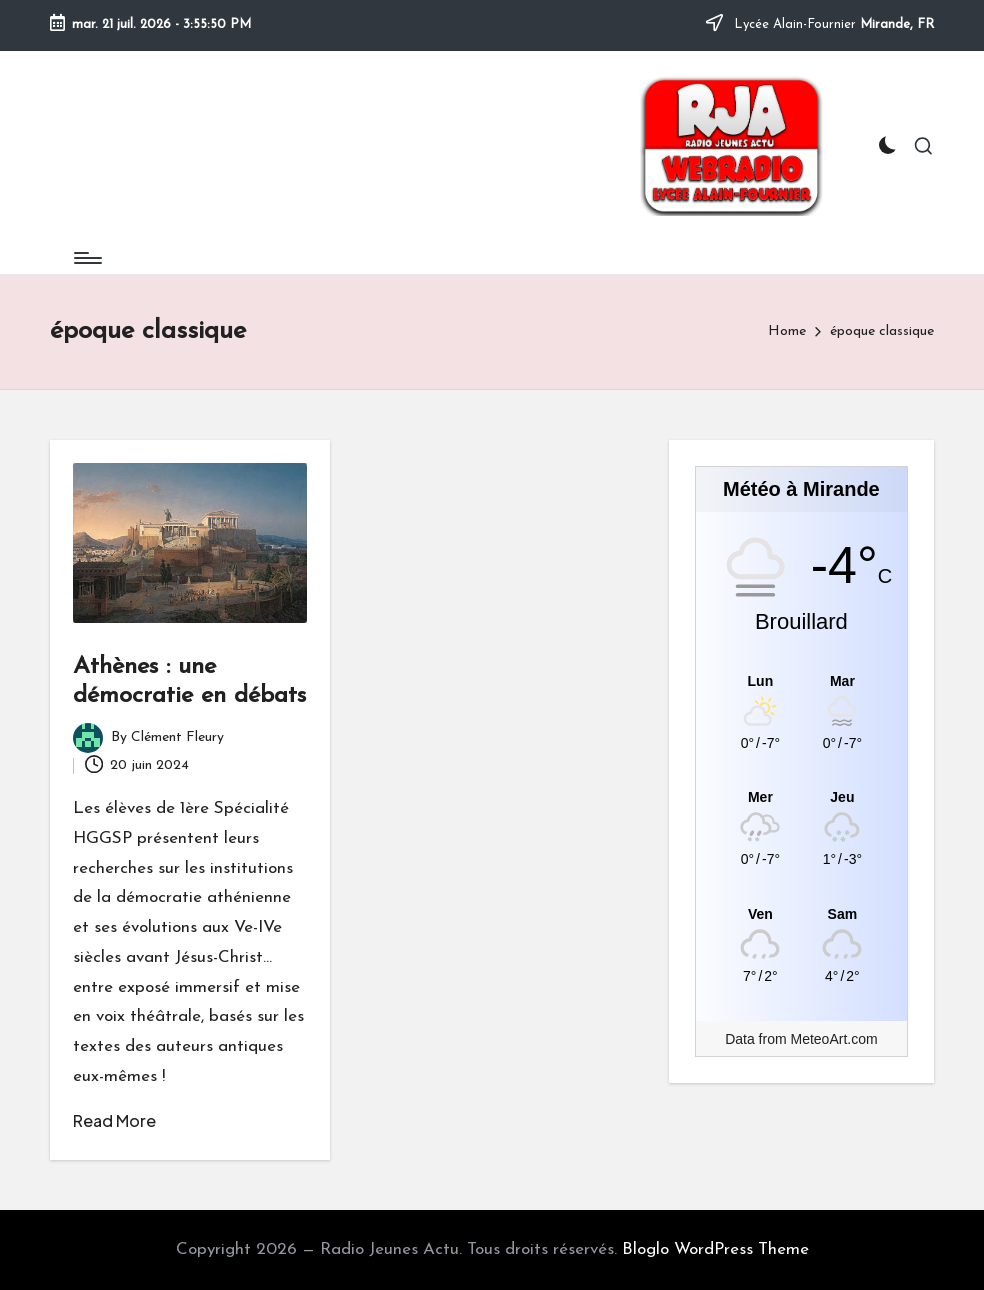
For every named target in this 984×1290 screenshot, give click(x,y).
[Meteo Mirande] (801, 680)
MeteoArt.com (834, 1039)
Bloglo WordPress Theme (715, 1249)
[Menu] (86, 258)
